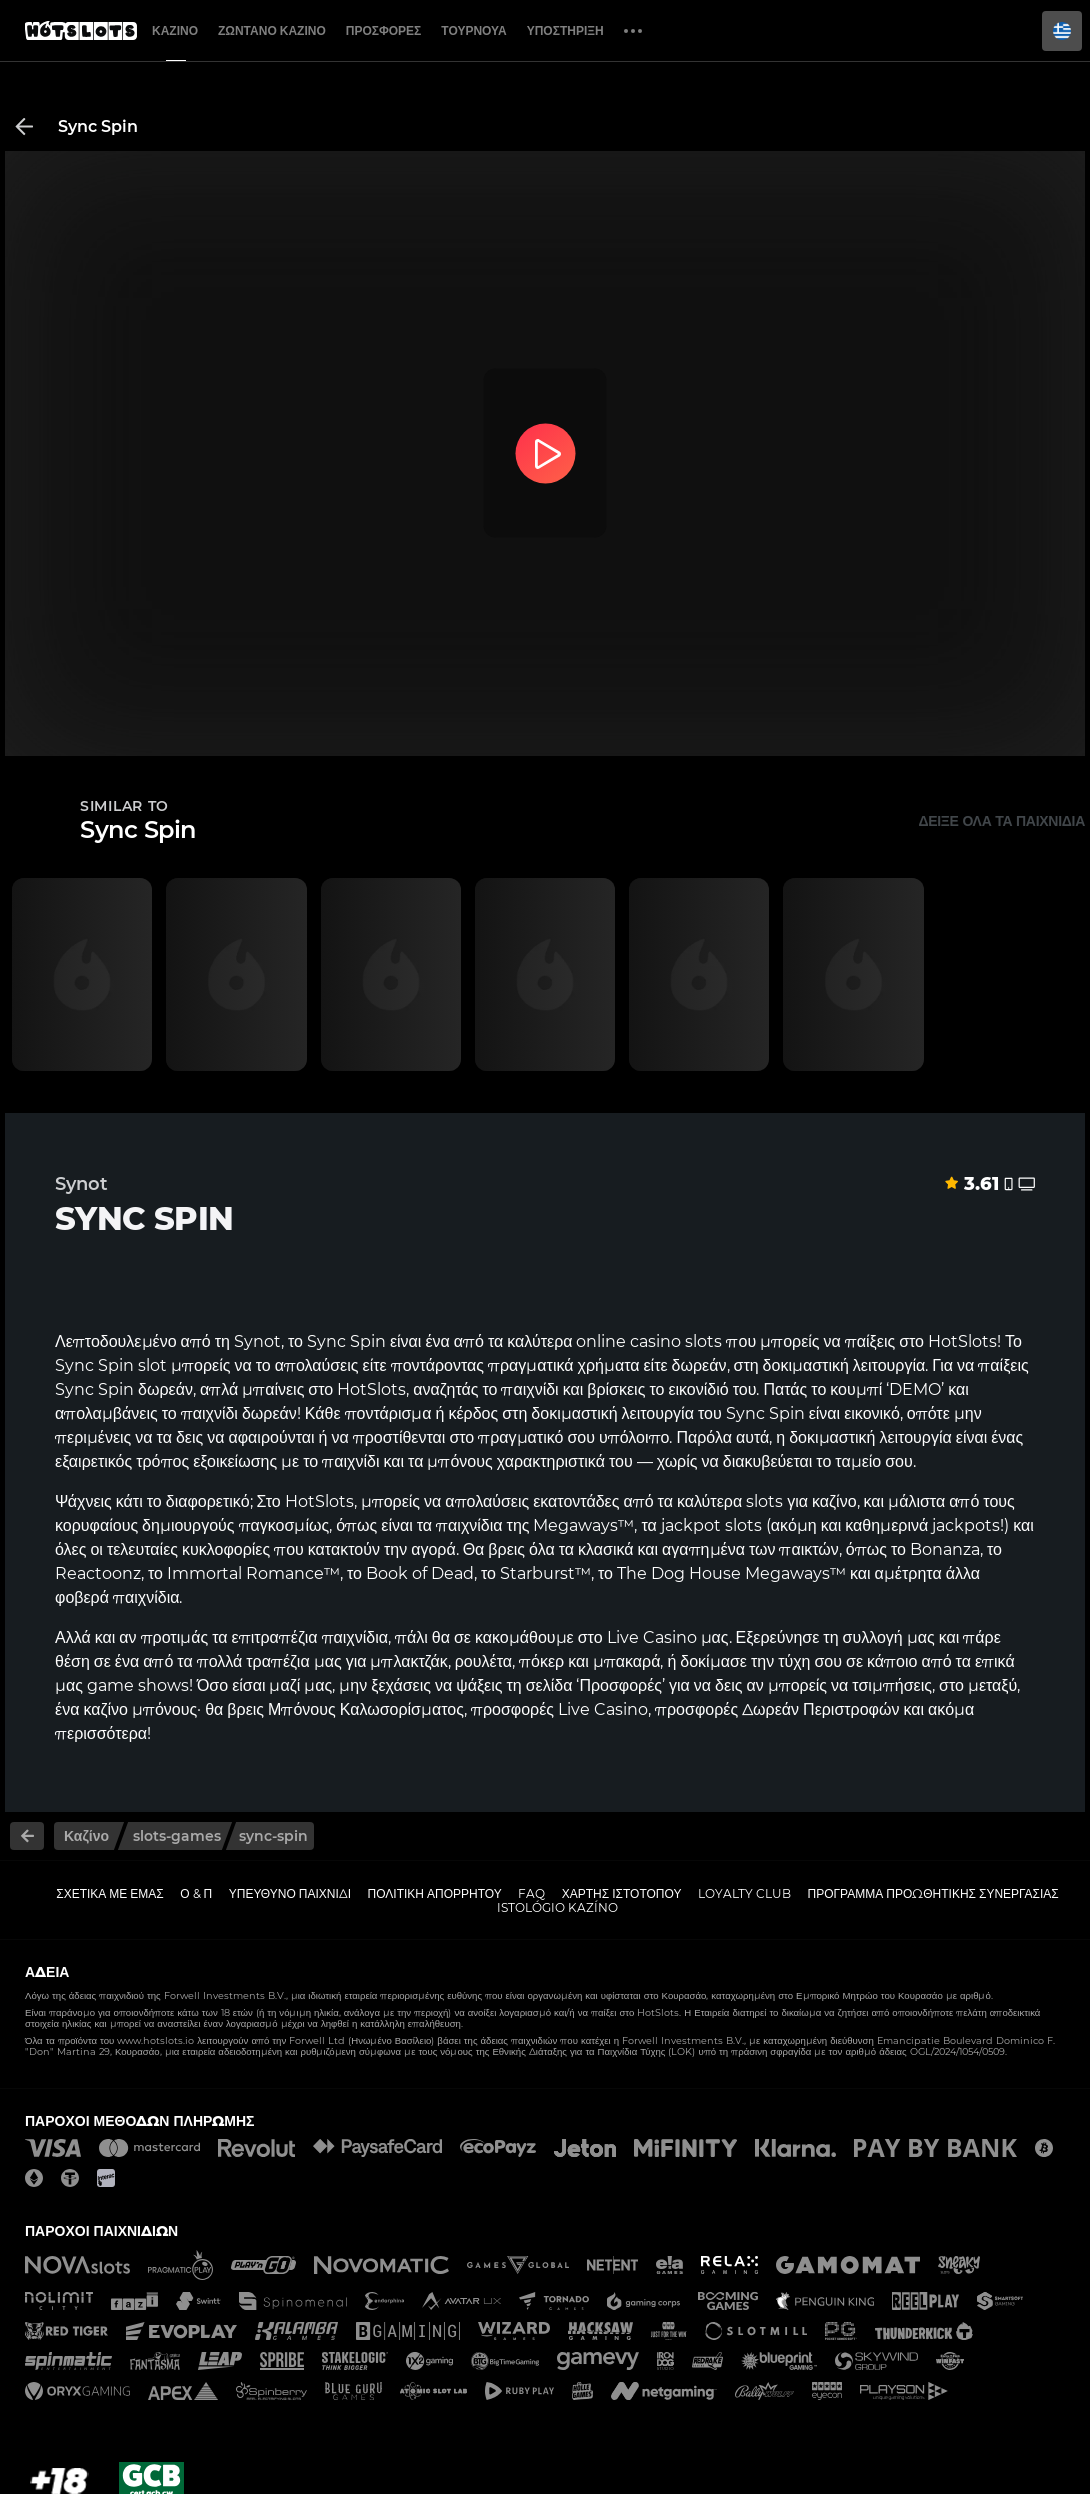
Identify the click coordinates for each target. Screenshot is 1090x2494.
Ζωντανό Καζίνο (272, 30)
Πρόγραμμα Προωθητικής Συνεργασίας (932, 1893)
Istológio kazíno (557, 1907)
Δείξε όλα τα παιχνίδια (1001, 821)
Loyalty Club (744, 1893)
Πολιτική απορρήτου (435, 1893)
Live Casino (652, 1637)
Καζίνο (175, 30)
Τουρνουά (473, 30)
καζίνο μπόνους (140, 1709)
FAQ (531, 1893)
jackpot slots (711, 1525)
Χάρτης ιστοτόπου (622, 1893)
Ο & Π (196, 1893)
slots (764, 1501)
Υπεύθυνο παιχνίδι (290, 1893)
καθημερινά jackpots (922, 1525)
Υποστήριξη (565, 30)
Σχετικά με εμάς (110, 1893)
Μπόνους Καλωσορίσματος (366, 1709)
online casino (628, 1341)
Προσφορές (384, 30)
